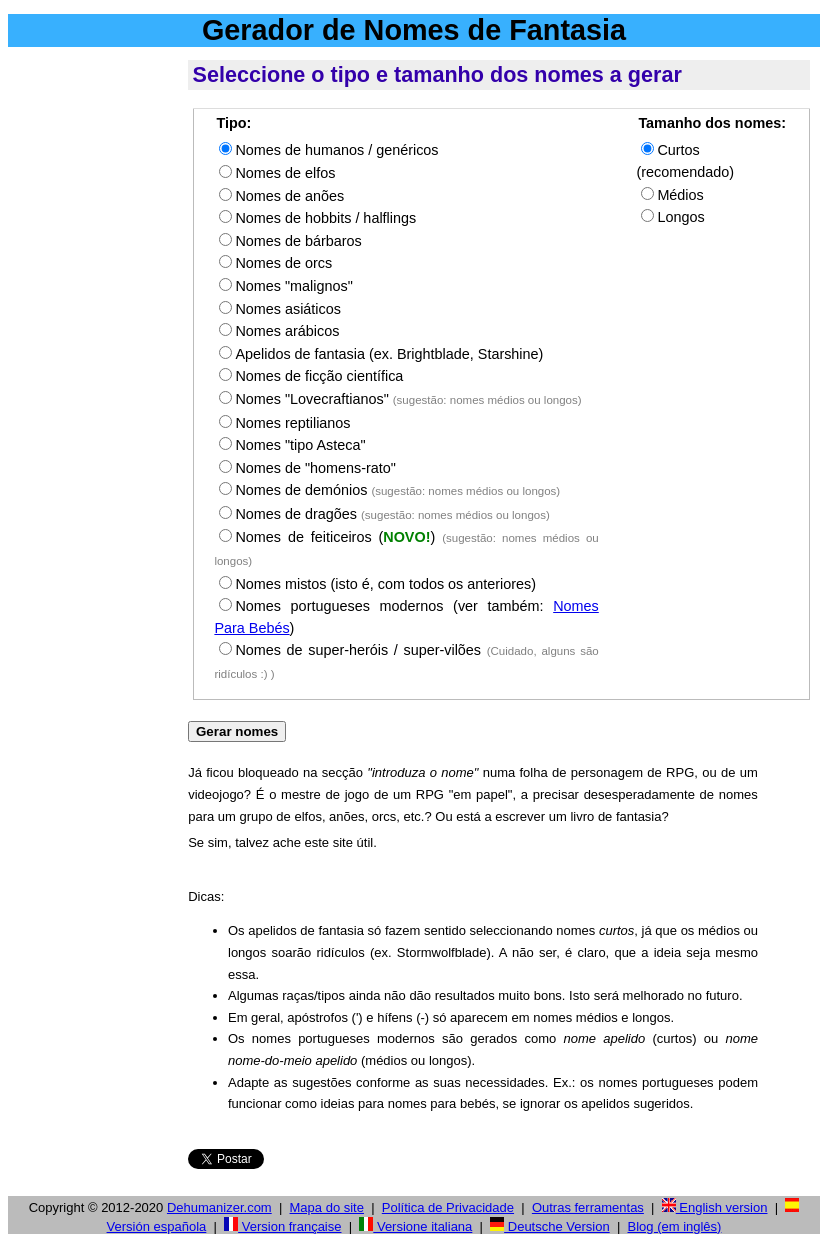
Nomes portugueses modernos (339, 606)
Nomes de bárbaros (298, 241)
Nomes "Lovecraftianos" (408, 399)
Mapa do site (327, 1207)
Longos (680, 217)
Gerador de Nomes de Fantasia (414, 30)
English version (715, 1207)
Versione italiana (415, 1226)
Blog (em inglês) (675, 1226)
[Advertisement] (94, 359)
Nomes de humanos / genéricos (336, 150)
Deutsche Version (550, 1226)
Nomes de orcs (283, 263)
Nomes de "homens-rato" (315, 468)
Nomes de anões (289, 196)
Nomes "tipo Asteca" (300, 445)
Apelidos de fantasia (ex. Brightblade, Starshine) (389, 354)
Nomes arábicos (287, 331)
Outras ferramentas (588, 1207)
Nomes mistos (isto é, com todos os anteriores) (385, 584)
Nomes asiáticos (288, 309)
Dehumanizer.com (219, 1207)
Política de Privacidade (448, 1207)
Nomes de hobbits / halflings (325, 218)
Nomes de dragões (392, 514)
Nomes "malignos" (293, 286)
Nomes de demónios (397, 490)
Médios (680, 195)
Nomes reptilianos (292, 423)
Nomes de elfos (285, 173)
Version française (282, 1226)
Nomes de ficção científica (319, 376)
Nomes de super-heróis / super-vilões (358, 650)
